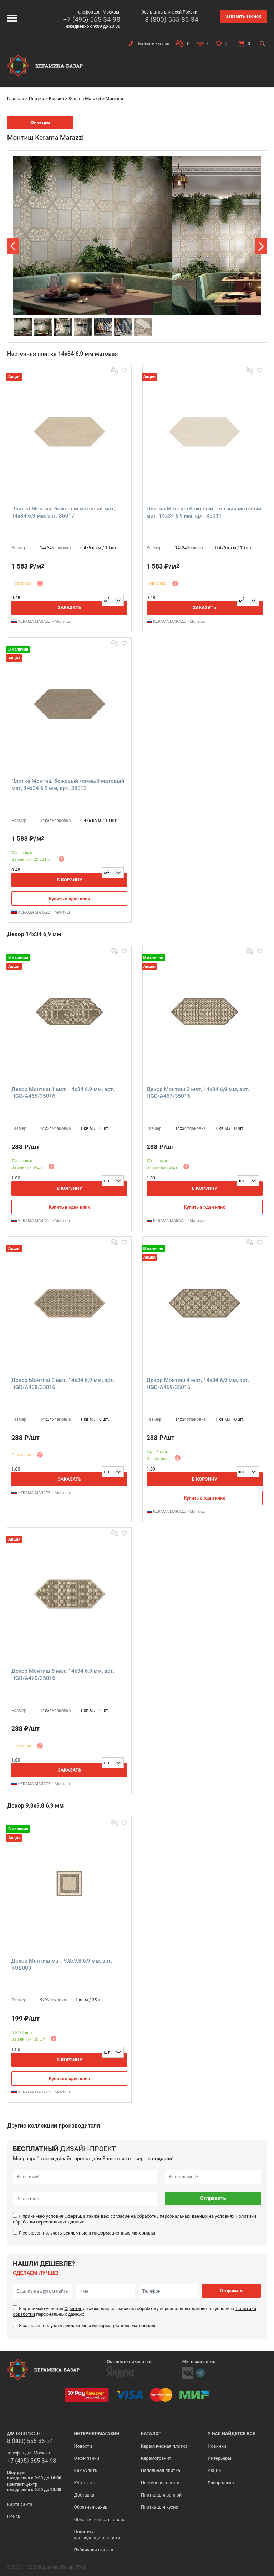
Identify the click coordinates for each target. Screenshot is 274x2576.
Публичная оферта (93, 2549)
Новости (83, 2446)
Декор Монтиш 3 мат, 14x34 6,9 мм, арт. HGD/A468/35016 (63, 1383)
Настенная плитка (160, 2482)
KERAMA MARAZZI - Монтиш (40, 621)
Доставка (84, 2495)
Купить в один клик (69, 898)
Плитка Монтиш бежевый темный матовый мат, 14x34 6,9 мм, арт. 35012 (67, 784)
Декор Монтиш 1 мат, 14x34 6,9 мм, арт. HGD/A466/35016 (63, 1093)
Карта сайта (19, 2504)
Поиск (13, 2516)
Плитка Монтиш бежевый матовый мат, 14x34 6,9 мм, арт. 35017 (63, 512)
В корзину (69, 880)
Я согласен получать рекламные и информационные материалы (87, 2233)
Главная (15, 98)
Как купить (85, 2470)
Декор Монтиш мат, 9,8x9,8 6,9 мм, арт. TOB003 (61, 1964)
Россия (56, 98)
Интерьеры (219, 2458)
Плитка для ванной (161, 2495)
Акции (214, 2470)
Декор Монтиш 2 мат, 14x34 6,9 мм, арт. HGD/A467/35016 (198, 1093)
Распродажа (221, 2482)
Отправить (213, 2198)
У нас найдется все (231, 2433)
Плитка (36, 98)
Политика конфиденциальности (97, 2534)
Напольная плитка (160, 2470)
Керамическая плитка (164, 2446)
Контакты (84, 2482)
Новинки (217, 2446)
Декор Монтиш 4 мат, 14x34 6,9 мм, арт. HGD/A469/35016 (198, 1383)
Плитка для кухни (159, 2507)
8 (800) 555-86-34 (171, 19)
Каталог (151, 2433)
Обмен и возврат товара (99, 2519)
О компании (86, 2458)
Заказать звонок (243, 16)
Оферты (72, 2216)
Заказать (69, 607)
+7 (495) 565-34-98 (91, 19)
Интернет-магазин (96, 2433)
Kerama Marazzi (84, 98)
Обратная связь (90, 2507)
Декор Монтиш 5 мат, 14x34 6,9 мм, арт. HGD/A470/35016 (63, 1674)
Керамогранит (156, 2458)
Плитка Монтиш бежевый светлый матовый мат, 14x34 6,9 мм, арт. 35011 (204, 512)
